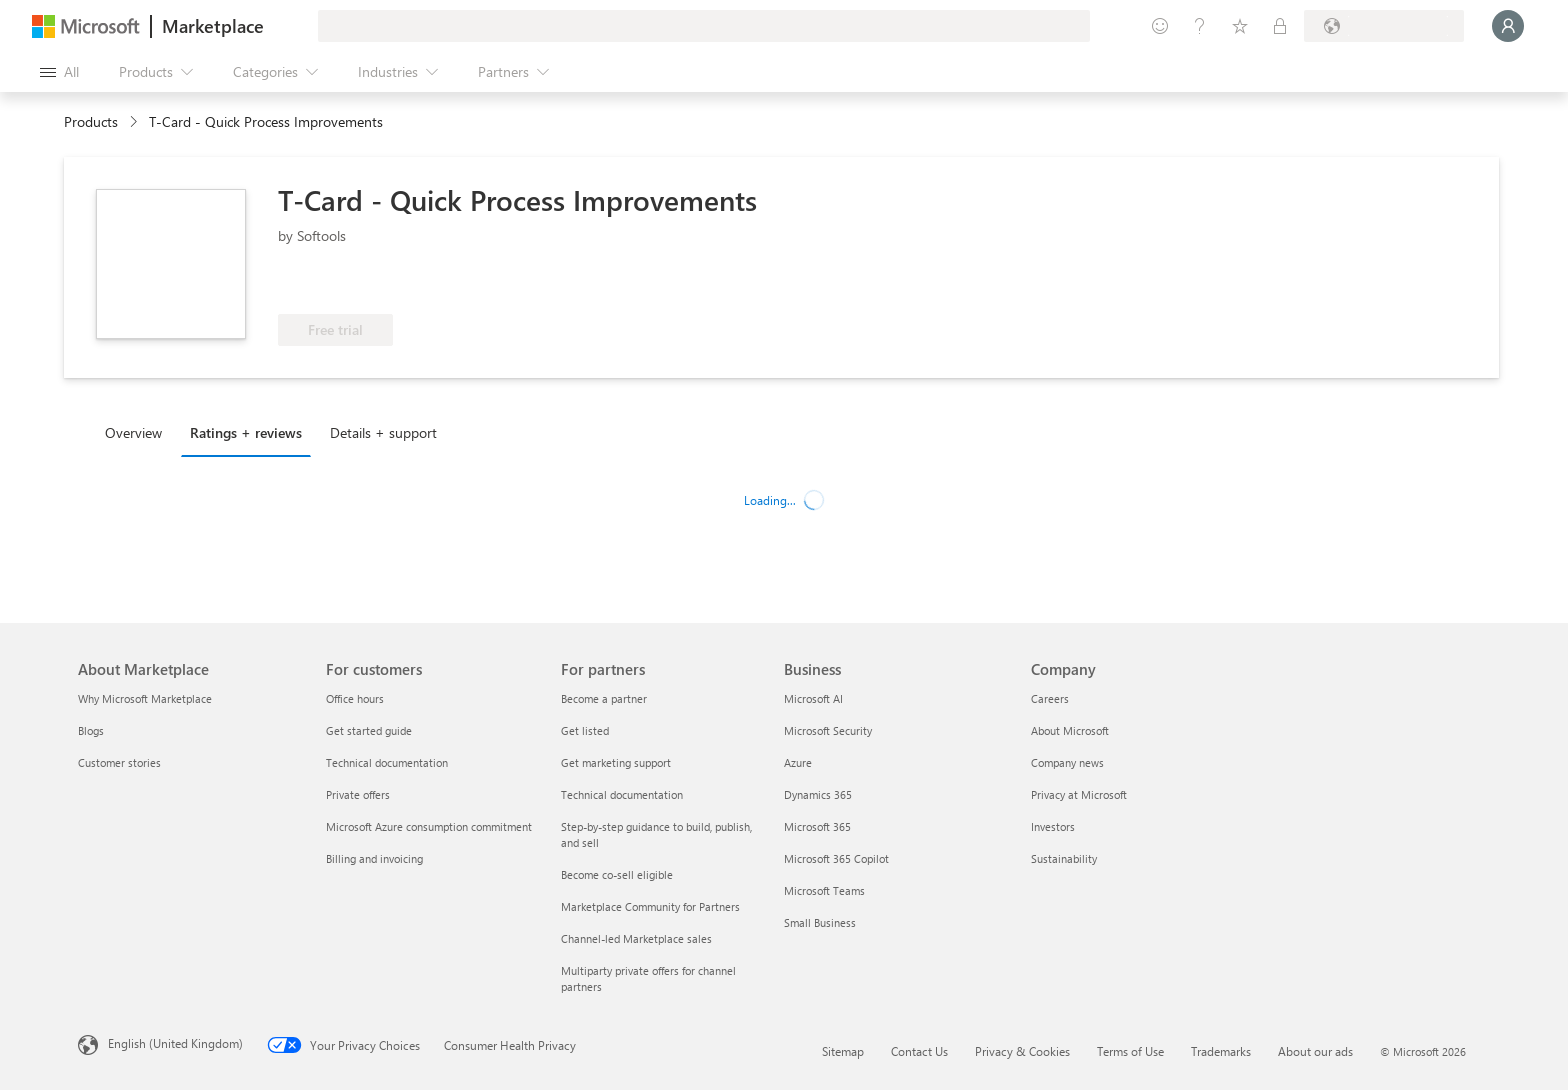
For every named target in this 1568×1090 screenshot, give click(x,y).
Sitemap (843, 1051)
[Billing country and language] (1384, 26)
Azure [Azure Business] (798, 762)
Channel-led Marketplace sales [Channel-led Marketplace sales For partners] (636, 938)
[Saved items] (1240, 26)
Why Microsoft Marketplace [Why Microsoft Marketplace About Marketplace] (145, 698)
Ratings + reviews (246, 432)
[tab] (138, 432)
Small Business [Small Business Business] (820, 922)
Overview (133, 432)
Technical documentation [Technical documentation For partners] (622, 794)
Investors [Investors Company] (1053, 826)
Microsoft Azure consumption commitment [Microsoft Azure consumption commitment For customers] (429, 826)
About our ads (1315, 1051)
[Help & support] (1200, 26)
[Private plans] (1280, 26)
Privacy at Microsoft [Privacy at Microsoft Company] (1079, 794)
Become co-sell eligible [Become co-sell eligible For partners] (617, 874)
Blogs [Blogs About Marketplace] (91, 730)
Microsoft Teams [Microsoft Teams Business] (824, 890)
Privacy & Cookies (1022, 1051)
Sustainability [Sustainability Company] (1064, 858)
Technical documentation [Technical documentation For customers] (387, 762)
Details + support (383, 432)
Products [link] (91, 121)
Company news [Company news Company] (1067, 762)
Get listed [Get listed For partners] (585, 730)
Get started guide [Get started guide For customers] (369, 730)
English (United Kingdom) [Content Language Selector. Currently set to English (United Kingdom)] (175, 1043)
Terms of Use (1130, 1051)
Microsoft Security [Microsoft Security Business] (828, 730)
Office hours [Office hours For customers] (355, 698)
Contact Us (919, 1051)
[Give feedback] (1160, 26)
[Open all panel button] (59, 72)
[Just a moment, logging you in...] (1508, 26)
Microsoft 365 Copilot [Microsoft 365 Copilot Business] (836, 858)
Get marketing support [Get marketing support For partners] (616, 762)
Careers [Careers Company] (1050, 698)
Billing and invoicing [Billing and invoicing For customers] (374, 858)
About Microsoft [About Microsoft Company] (1070, 730)
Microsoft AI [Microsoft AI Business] (813, 698)
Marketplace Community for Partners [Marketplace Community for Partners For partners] (650, 906)
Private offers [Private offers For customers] (358, 794)
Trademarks (1221, 1051)
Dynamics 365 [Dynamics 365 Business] (818, 794)
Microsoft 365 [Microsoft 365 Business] (817, 826)
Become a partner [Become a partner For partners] (604, 698)
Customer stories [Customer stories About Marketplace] (119, 762)
